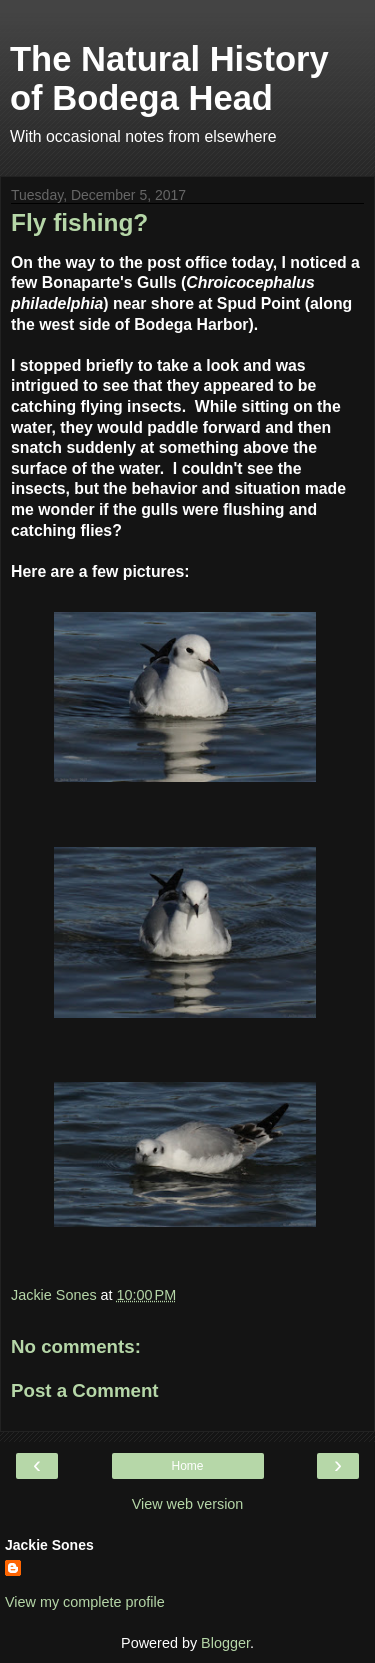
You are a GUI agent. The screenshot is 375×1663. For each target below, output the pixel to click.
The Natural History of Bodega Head (169, 78)
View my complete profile (85, 1602)
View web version (188, 1504)
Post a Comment (85, 1390)
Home (187, 1466)
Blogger (225, 1643)
